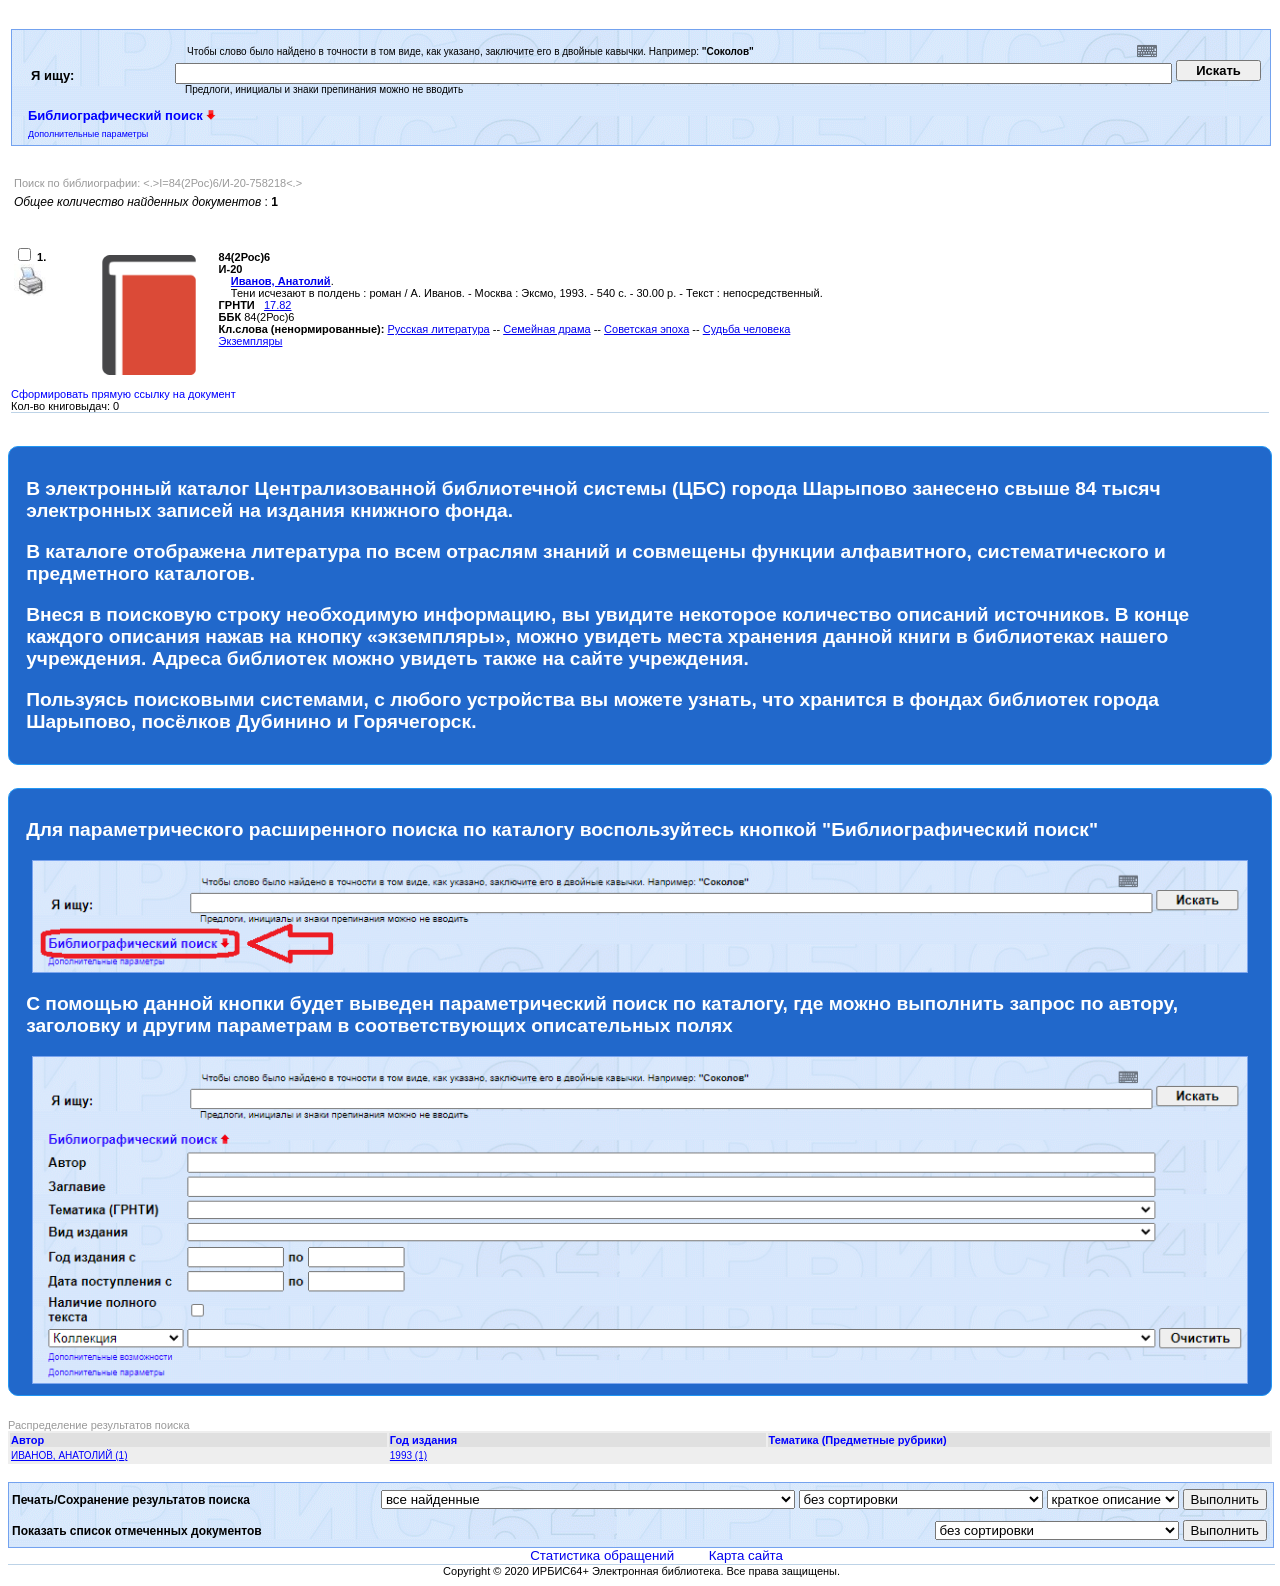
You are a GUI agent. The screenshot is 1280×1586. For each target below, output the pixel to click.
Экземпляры (251, 341)
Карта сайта (746, 1555)
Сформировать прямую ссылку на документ (123, 394)
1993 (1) (408, 1455)
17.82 (278, 305)
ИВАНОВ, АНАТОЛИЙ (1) (69, 1455)
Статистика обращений (602, 1555)
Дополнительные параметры (88, 134)
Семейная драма (546, 329)
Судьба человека (747, 329)
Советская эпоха (646, 329)
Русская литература (438, 329)
